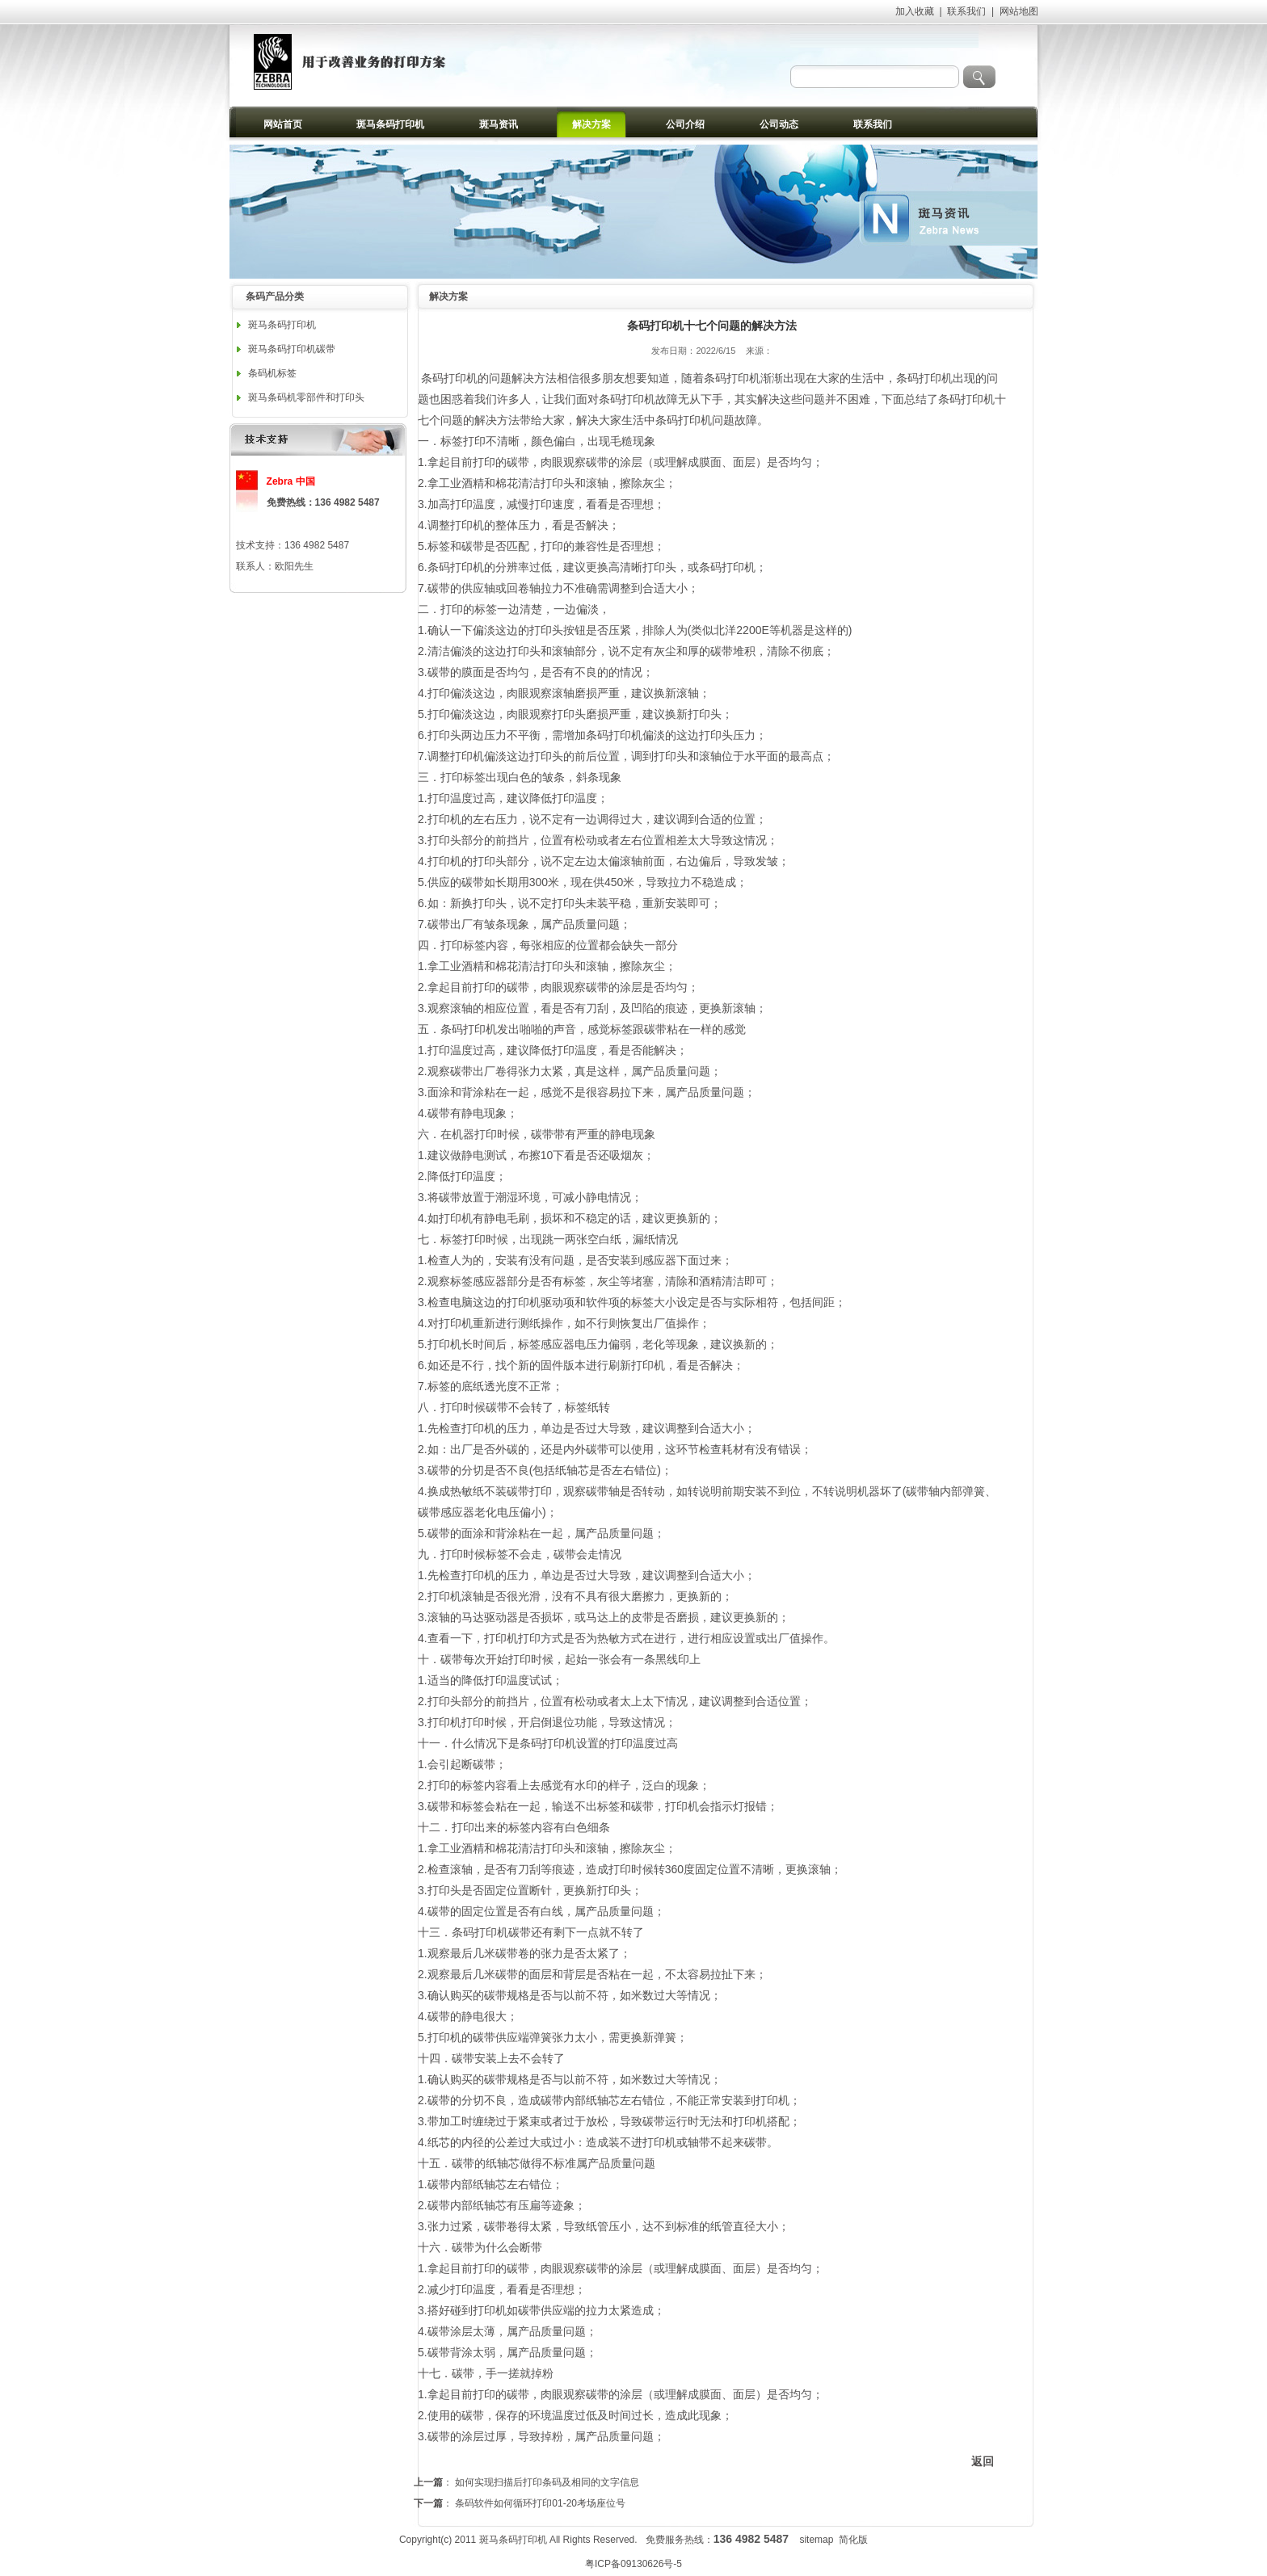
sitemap (816, 2539)
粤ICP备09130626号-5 (633, 2564)
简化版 (853, 2539)
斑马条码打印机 (282, 324)
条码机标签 (272, 373)
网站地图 (1019, 11)
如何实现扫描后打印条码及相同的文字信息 (547, 2482)
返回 (982, 2461)
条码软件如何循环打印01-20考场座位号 (540, 2503)
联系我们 (966, 11)
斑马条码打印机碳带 (291, 349)
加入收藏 (914, 11)
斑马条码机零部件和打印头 (306, 397)
